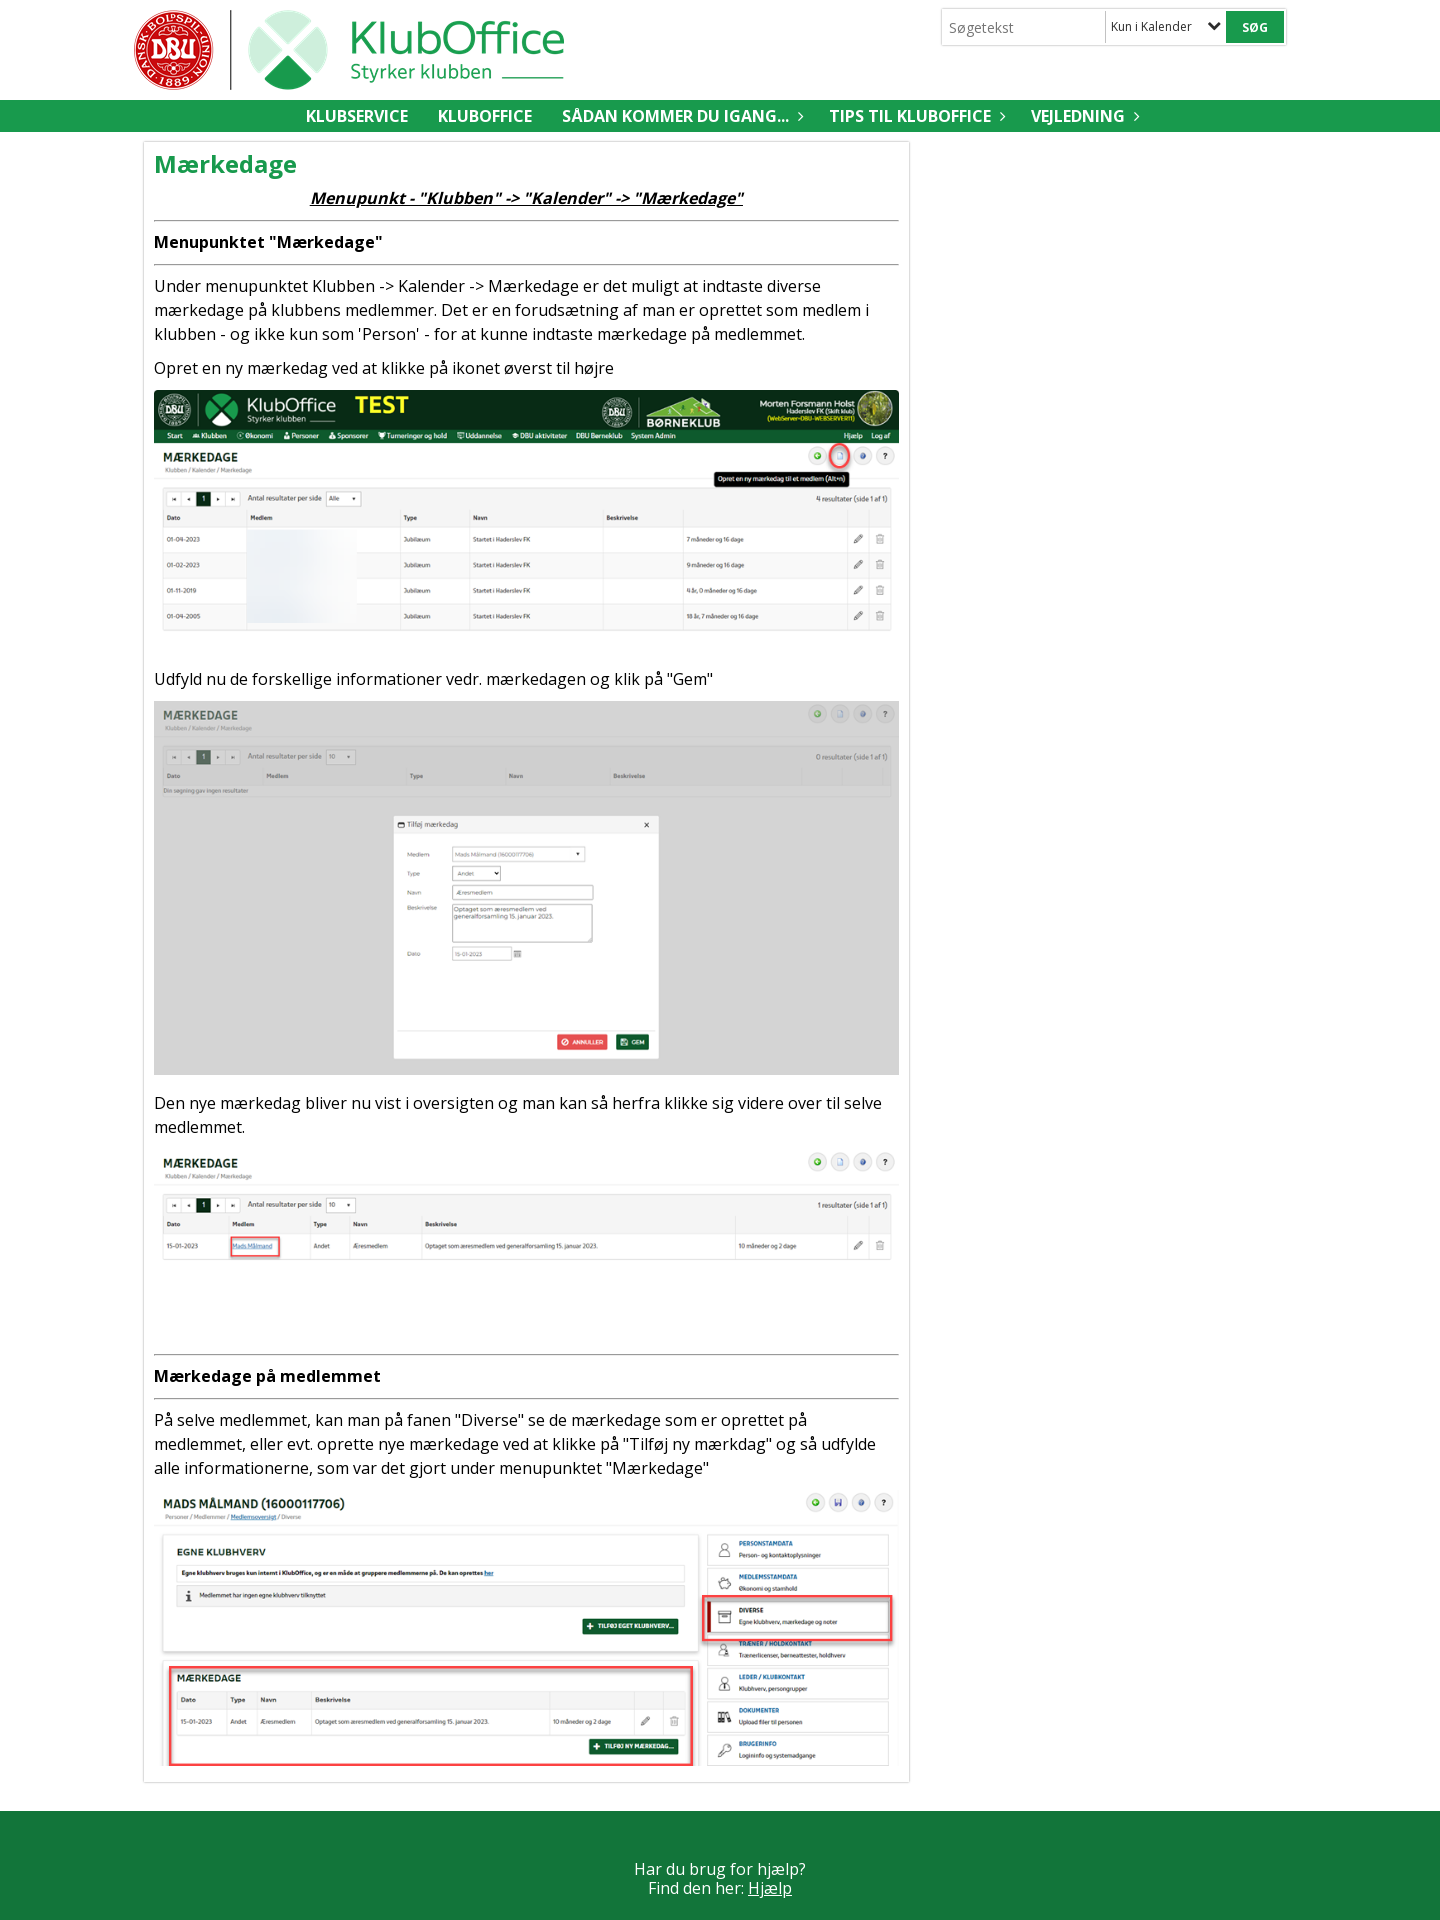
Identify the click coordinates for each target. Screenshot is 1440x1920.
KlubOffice (485, 116)
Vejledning (1083, 116)
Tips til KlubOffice (915, 116)
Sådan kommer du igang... (680, 116)
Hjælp (770, 1888)
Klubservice (357, 116)
